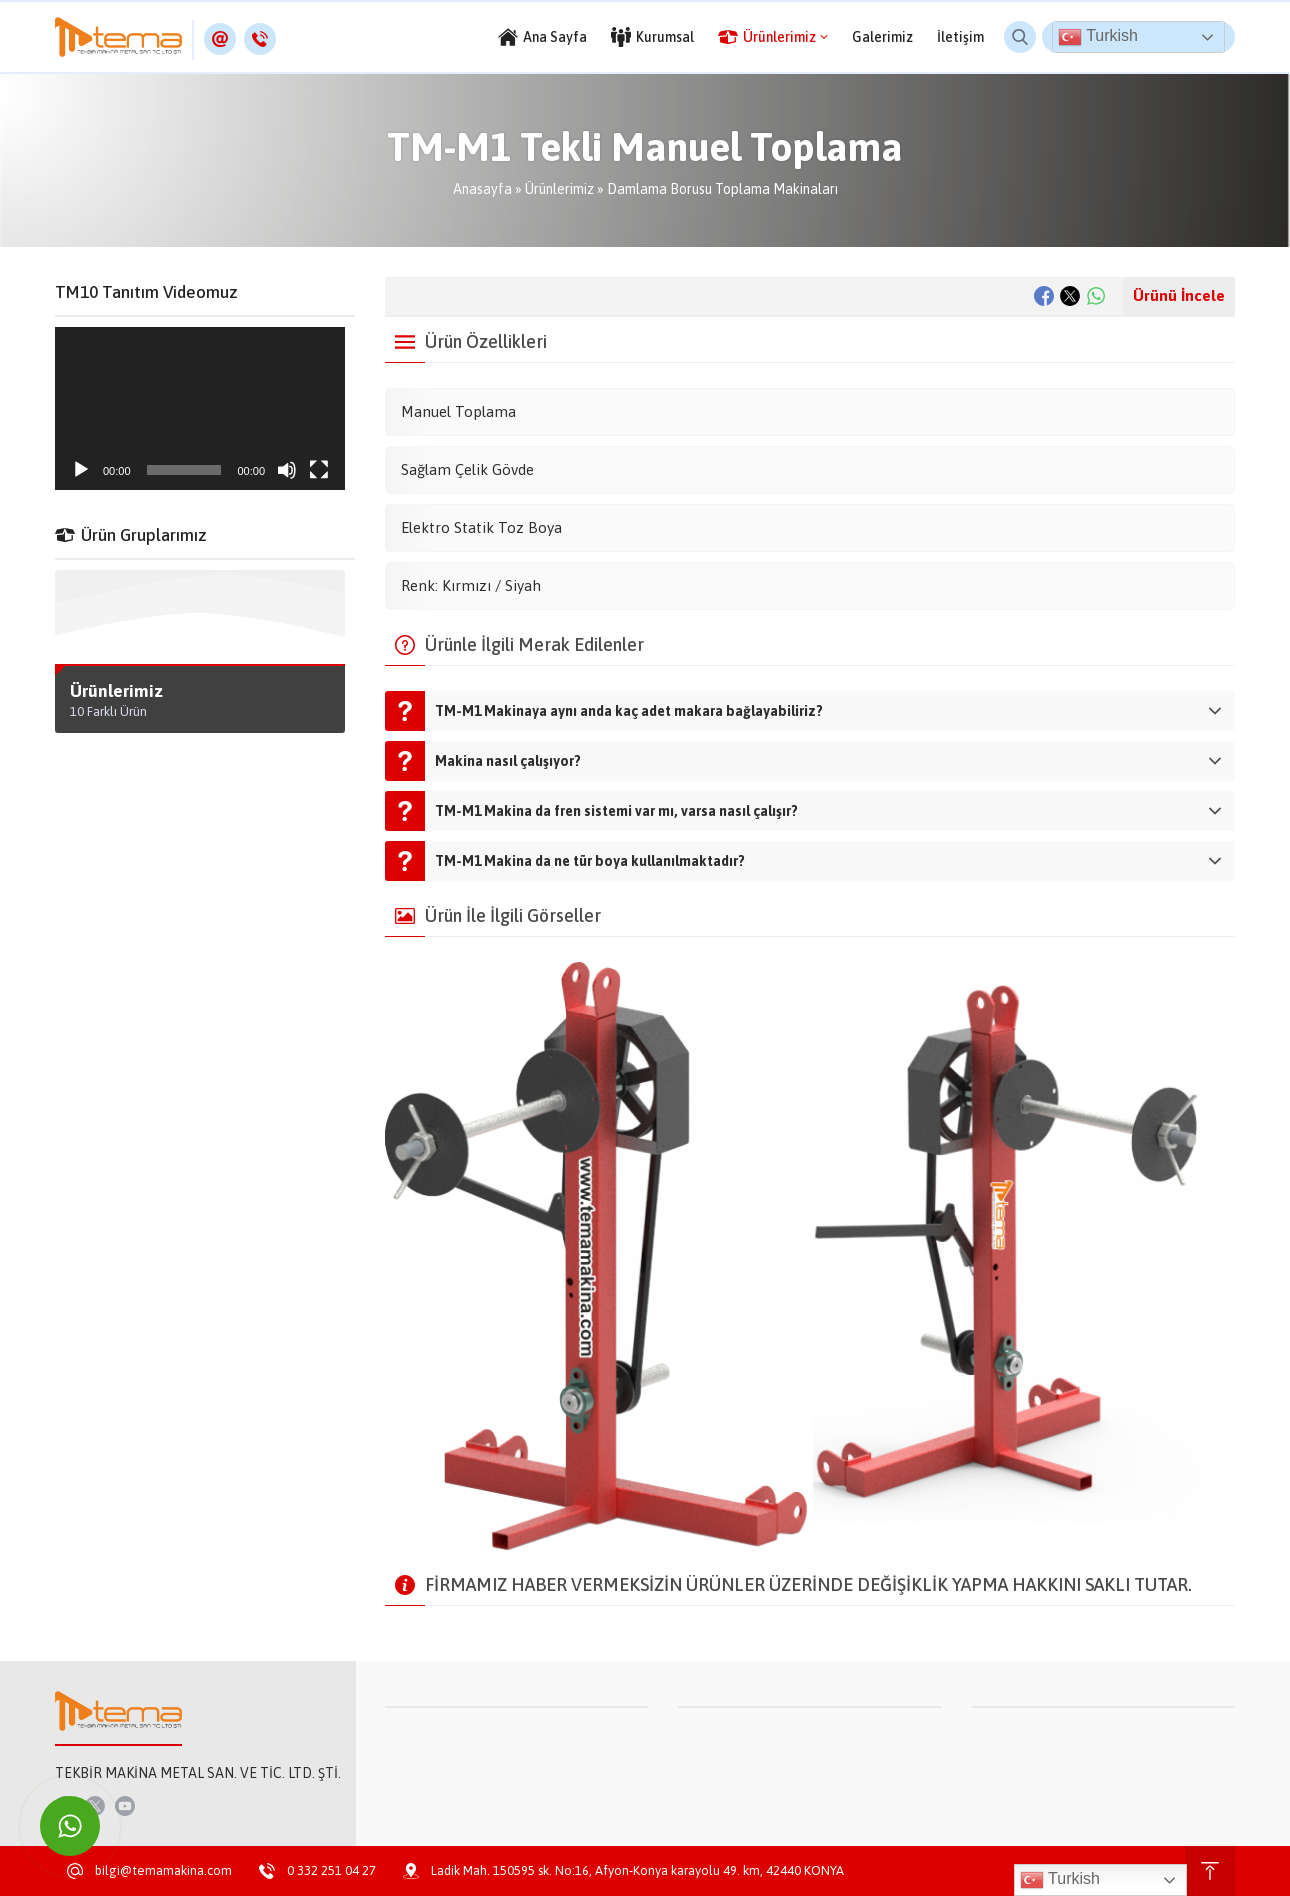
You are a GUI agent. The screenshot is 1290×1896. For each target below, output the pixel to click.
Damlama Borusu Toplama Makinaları (722, 189)
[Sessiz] (287, 470)
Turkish (1098, 37)
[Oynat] (81, 470)
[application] (200, 408)
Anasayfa (482, 189)
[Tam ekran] (319, 470)
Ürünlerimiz (559, 189)
